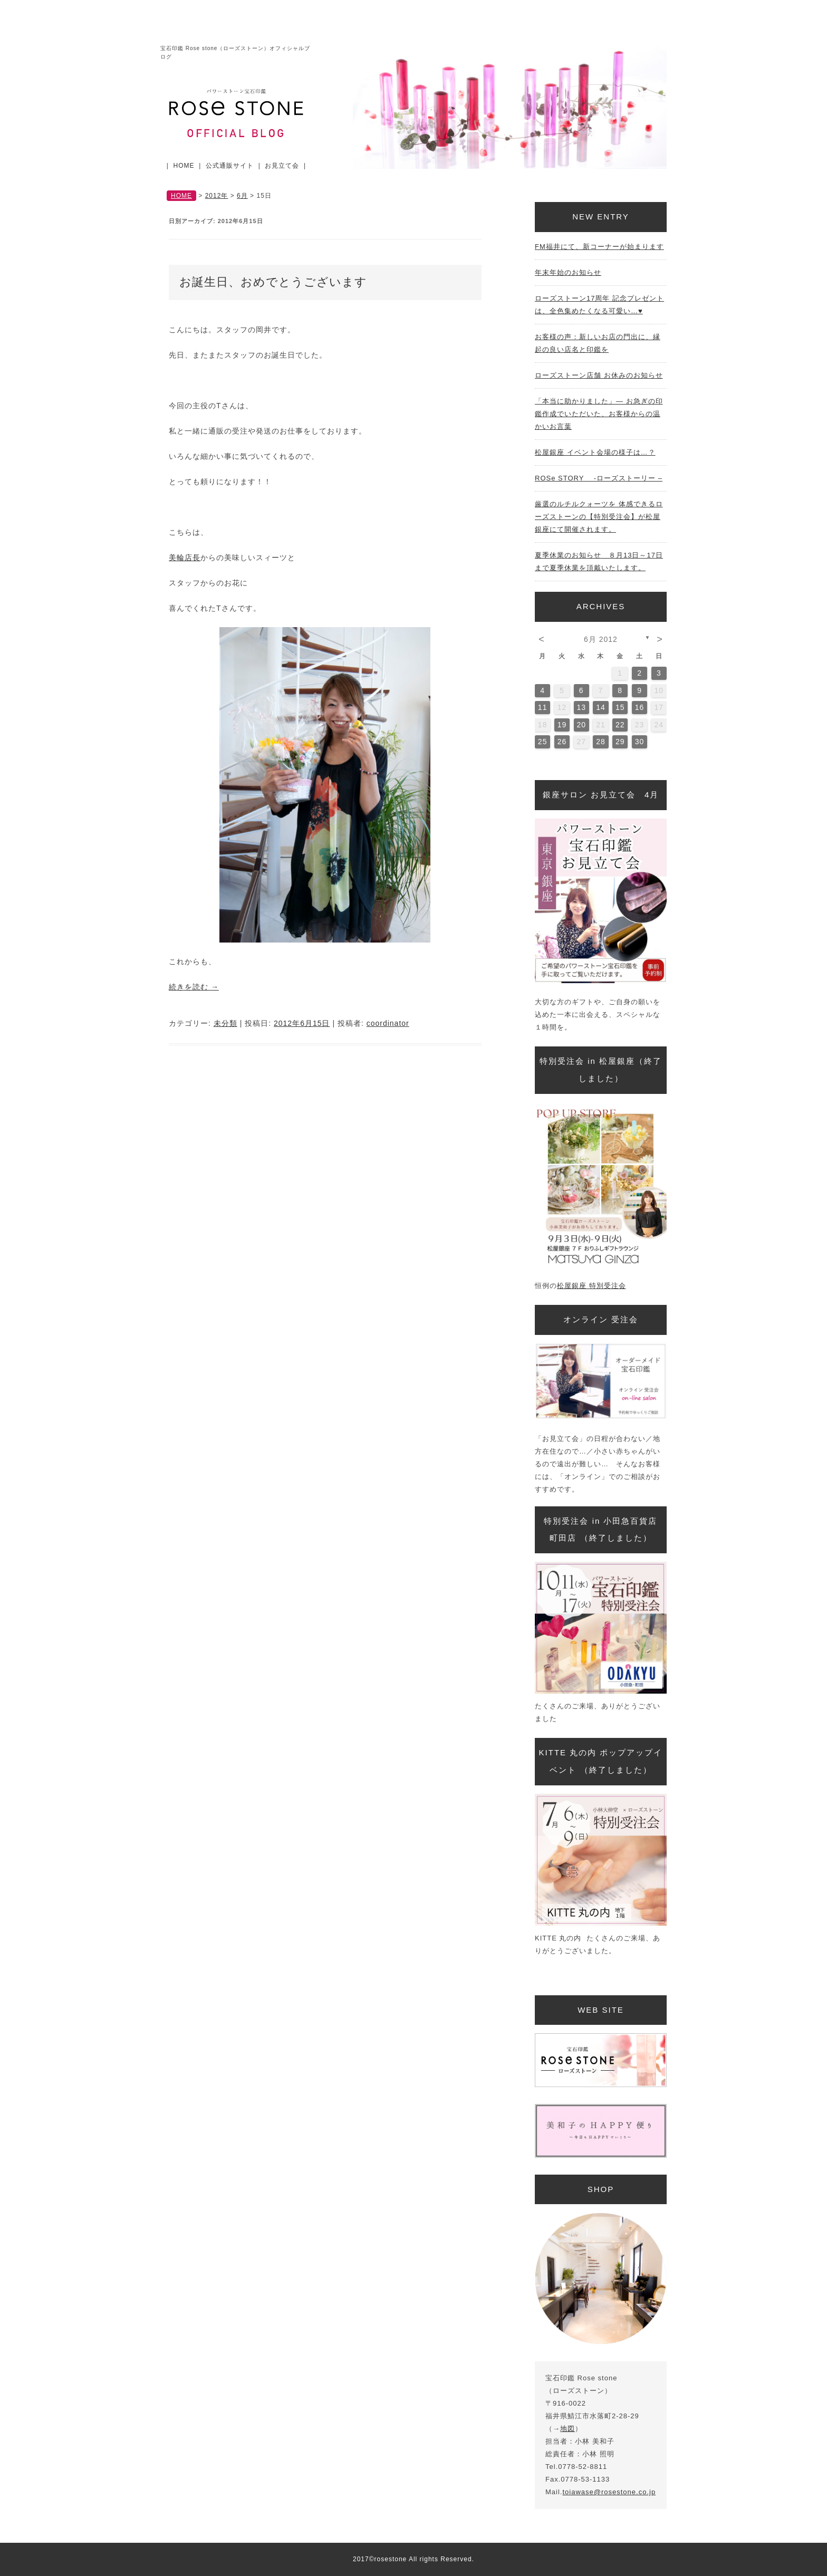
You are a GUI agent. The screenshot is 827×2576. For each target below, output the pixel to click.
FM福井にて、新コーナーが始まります (599, 247)
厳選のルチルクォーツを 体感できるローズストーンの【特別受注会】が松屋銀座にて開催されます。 (599, 516)
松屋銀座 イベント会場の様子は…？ (595, 452)
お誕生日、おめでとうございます (273, 282)
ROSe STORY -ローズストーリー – (598, 478)
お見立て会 (282, 165)
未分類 (225, 1023)
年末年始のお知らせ (568, 272)
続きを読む (194, 987)
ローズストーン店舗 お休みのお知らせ (599, 375)
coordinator (388, 1023)
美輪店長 (184, 557)
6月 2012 (601, 639)
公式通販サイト (230, 165)
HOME (184, 165)
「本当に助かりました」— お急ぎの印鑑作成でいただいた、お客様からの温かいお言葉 (599, 413)
